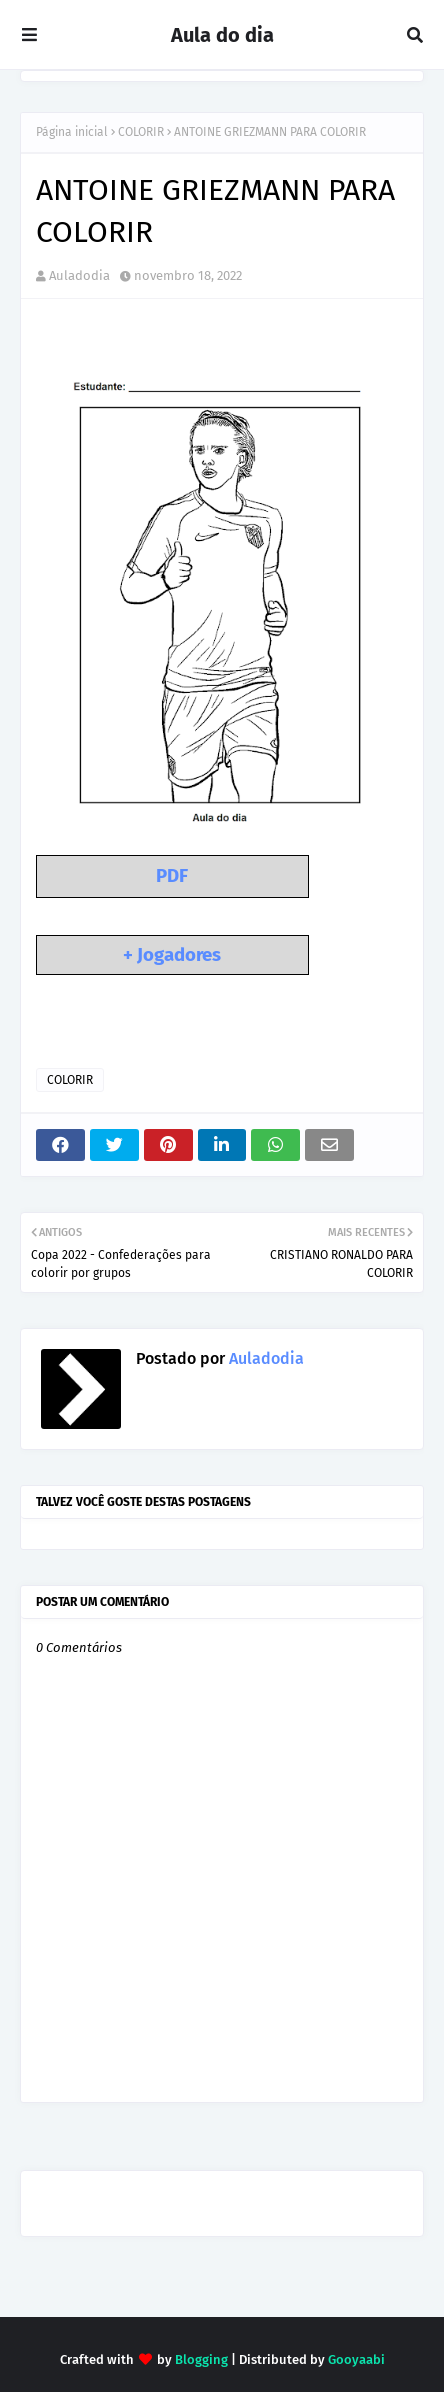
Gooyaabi (356, 2359)
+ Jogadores (172, 955)
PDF (172, 876)
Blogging (201, 2359)
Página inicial (72, 132)
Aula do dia (222, 35)
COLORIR (141, 132)
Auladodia (79, 275)
